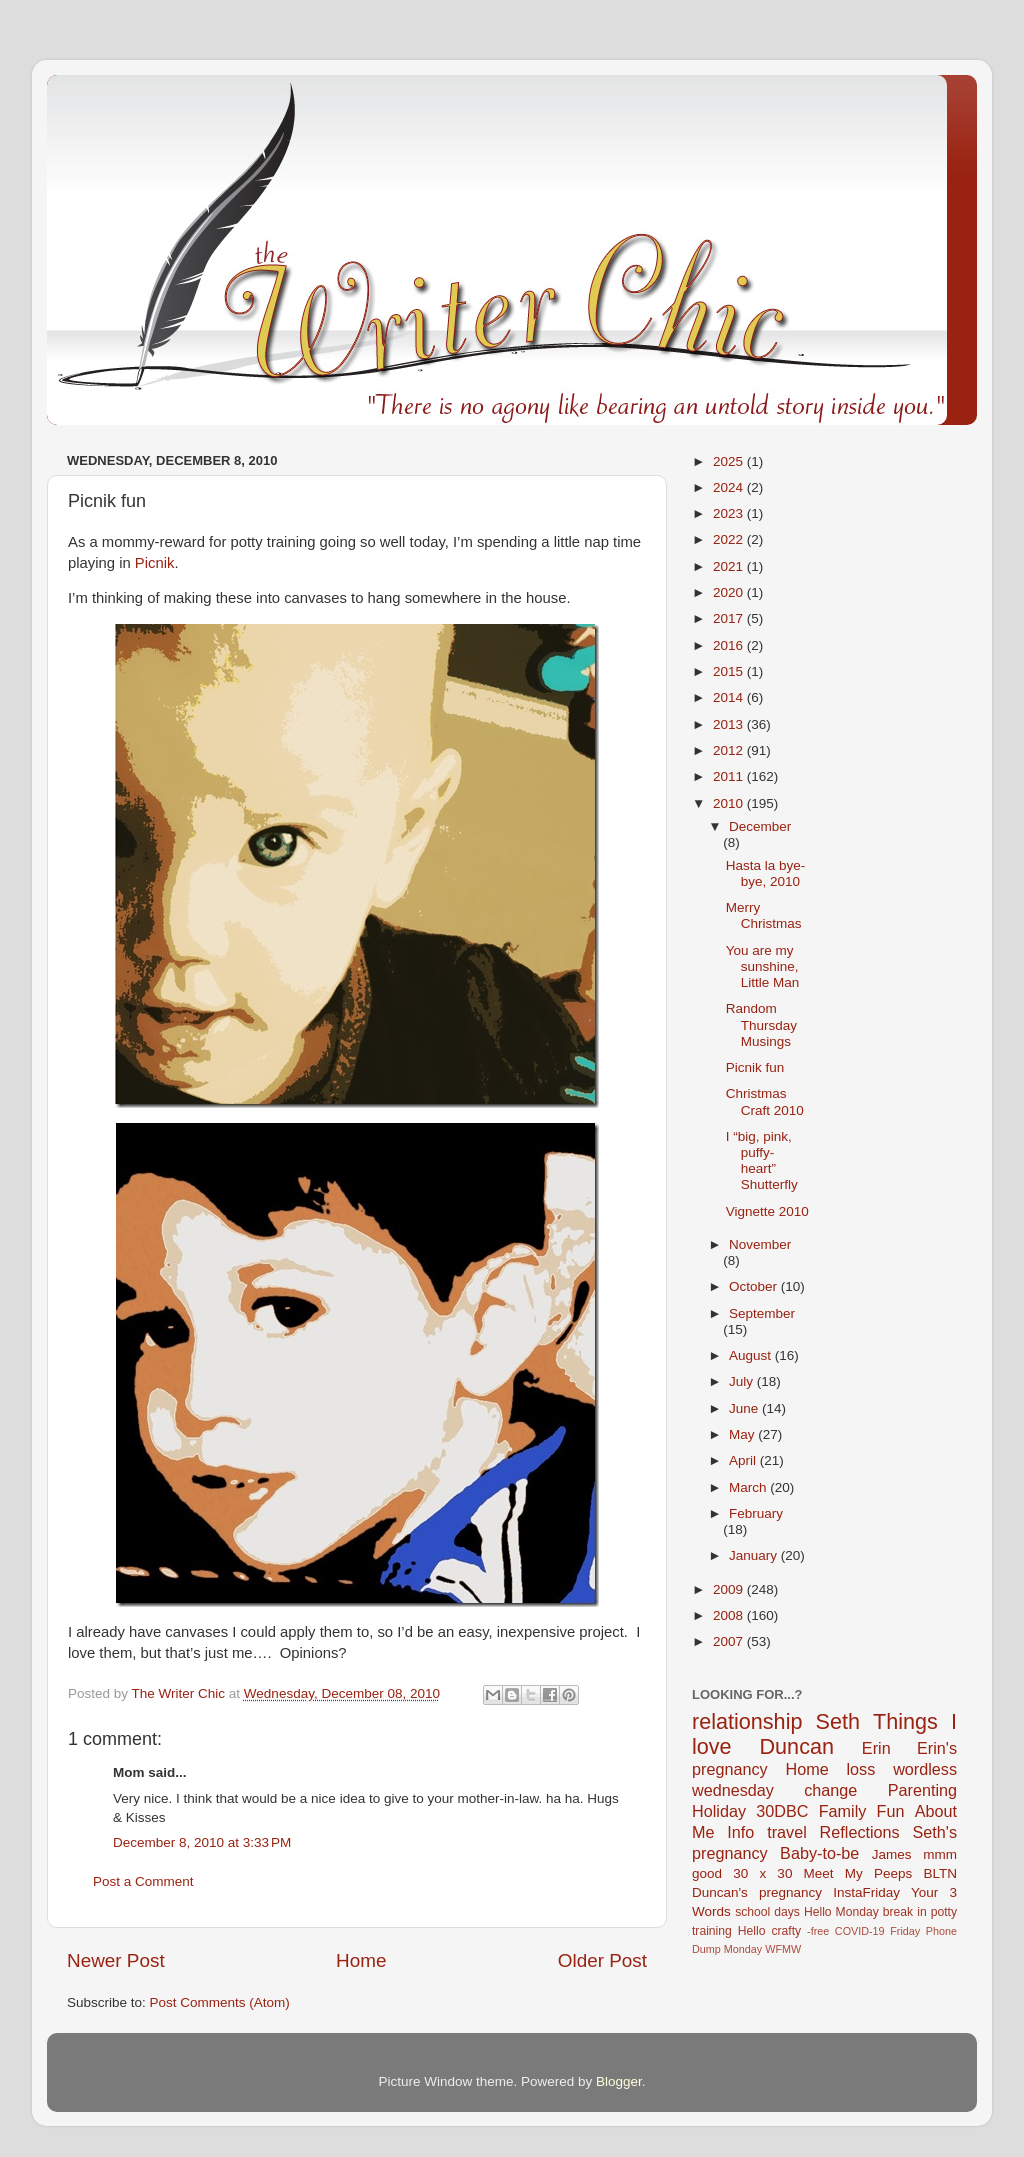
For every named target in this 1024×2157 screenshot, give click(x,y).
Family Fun (862, 1811)
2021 (730, 566)
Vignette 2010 (767, 1211)
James (892, 1854)
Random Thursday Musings (761, 1024)
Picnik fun (755, 1067)
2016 (730, 645)
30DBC (782, 1811)
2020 (730, 592)
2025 (730, 461)
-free (818, 1931)
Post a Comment (143, 1881)
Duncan (797, 1746)
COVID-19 (860, 1931)
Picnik (155, 563)
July (743, 1381)
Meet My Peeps (858, 1873)
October (755, 1286)
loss (860, 1769)
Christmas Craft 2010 (765, 1101)
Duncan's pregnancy (757, 1892)
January (755, 1555)
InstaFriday (866, 1892)
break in (905, 1912)
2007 (730, 1641)
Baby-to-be (819, 1853)
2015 (730, 671)
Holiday (719, 1811)
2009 (730, 1589)
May (743, 1434)
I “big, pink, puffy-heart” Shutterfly (762, 1161)
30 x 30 (762, 1873)
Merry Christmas (764, 915)
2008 (730, 1615)
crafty (786, 1931)
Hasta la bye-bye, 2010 (766, 873)
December (760, 826)
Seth (838, 1721)
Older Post (602, 1960)
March (749, 1487)
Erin (876, 1748)
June (745, 1408)
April (744, 1460)
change (830, 1790)
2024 (730, 487)
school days (767, 1912)
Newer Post (116, 1960)
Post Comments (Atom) (220, 2002)
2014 (730, 697)
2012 (730, 750)
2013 (730, 724)
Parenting (922, 1790)
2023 (730, 513)
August (752, 1355)
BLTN (940, 1873)
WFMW (783, 1949)
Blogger (619, 2081)
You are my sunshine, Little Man (763, 966)
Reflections (860, 1832)
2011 (730, 776)
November (760, 1244)
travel (787, 1832)
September (762, 1313)
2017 (730, 618)
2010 (730, 803)
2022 (730, 539)
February (756, 1513)
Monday (743, 1949)
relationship (747, 1721)
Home (361, 1960)
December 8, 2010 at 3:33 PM (202, 1842)
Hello (752, 1931)
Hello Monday (841, 1912)
